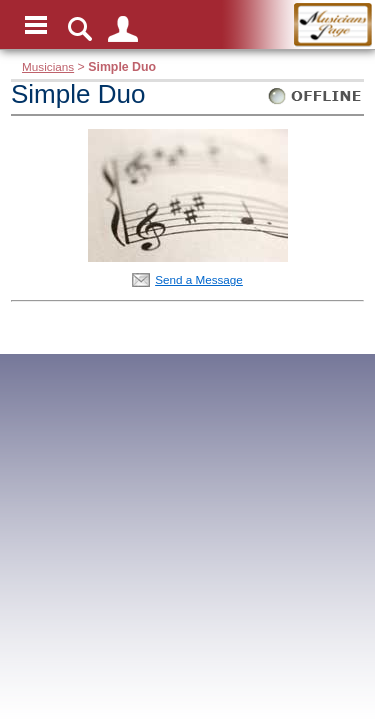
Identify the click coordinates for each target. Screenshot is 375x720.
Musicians (48, 66)
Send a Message (199, 279)
